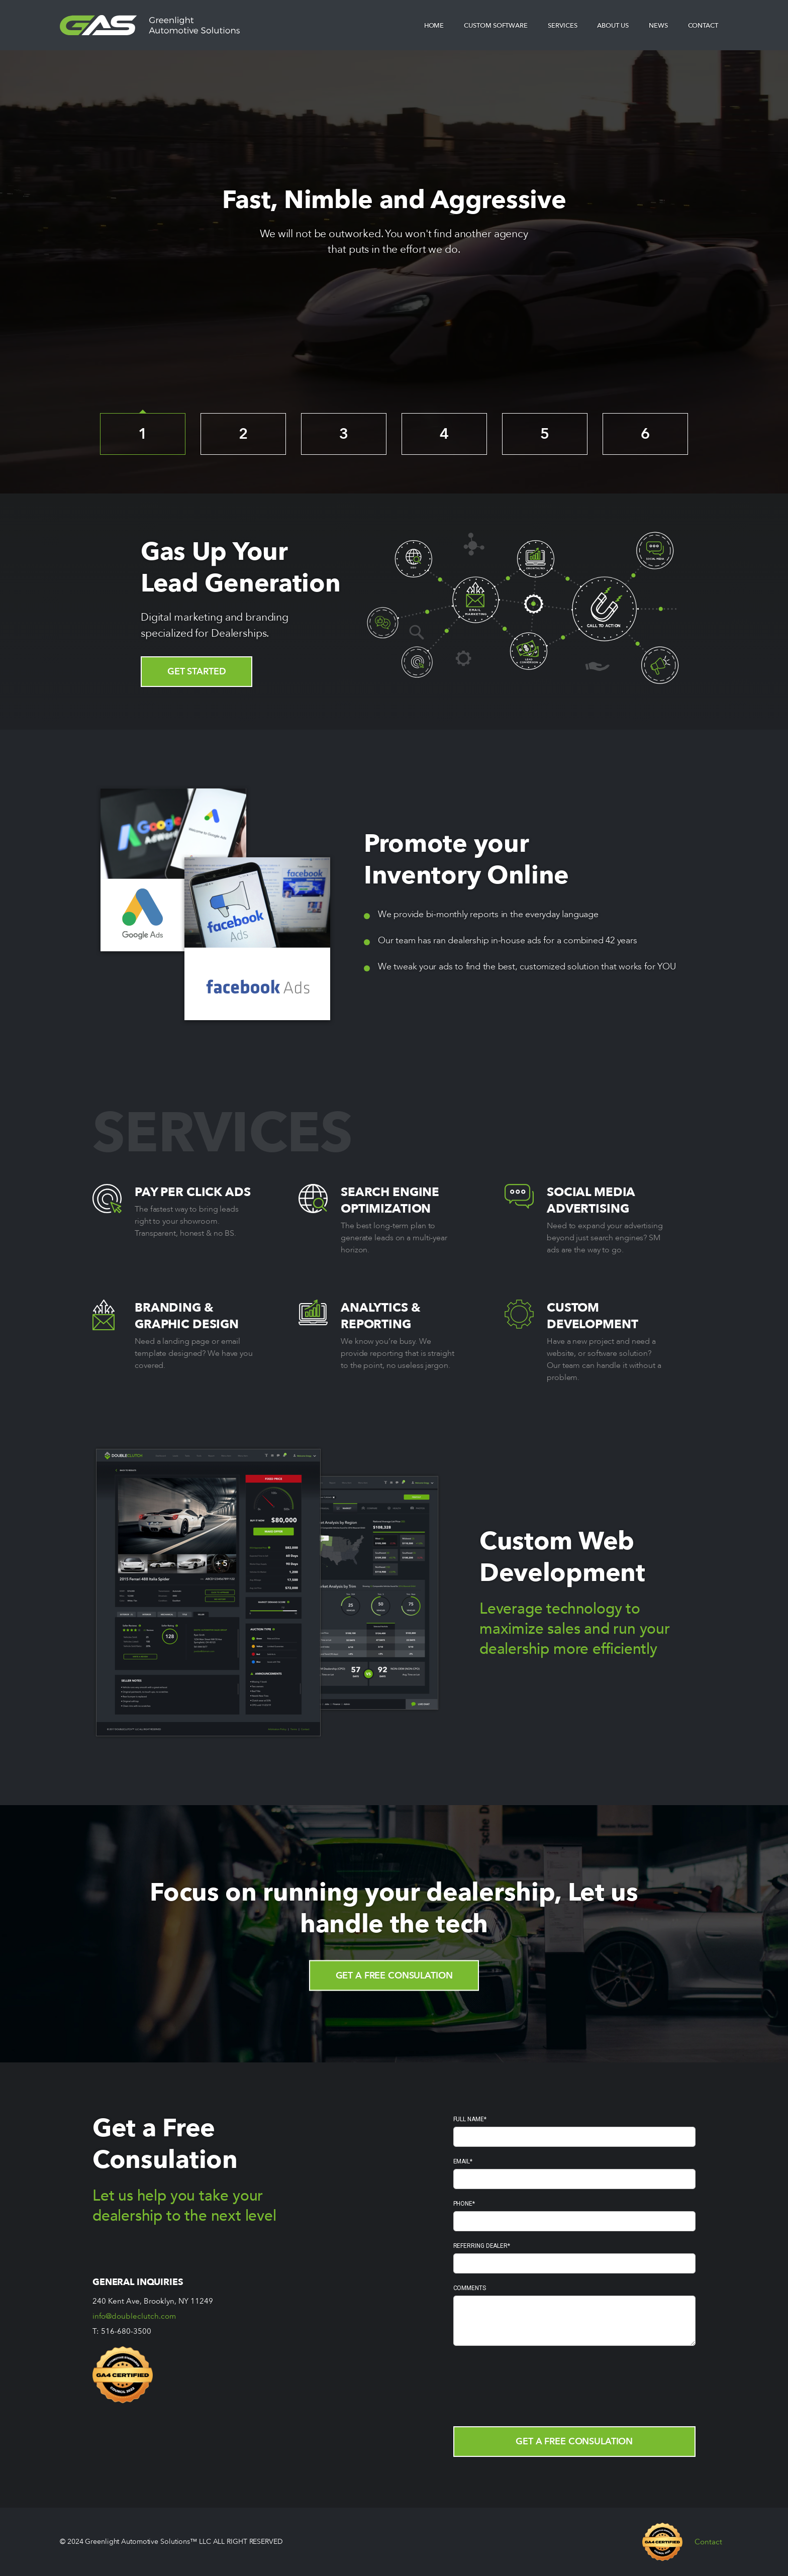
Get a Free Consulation (394, 1975)
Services (562, 25)
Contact (703, 25)
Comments (469, 2288)
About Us (612, 25)
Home (434, 25)
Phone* (464, 2204)
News (658, 25)
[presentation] (529, 2373)
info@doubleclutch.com (134, 2316)
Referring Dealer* (481, 2246)
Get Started (196, 671)
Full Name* (469, 2119)
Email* (462, 2161)
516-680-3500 (126, 2331)
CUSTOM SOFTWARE (496, 25)
